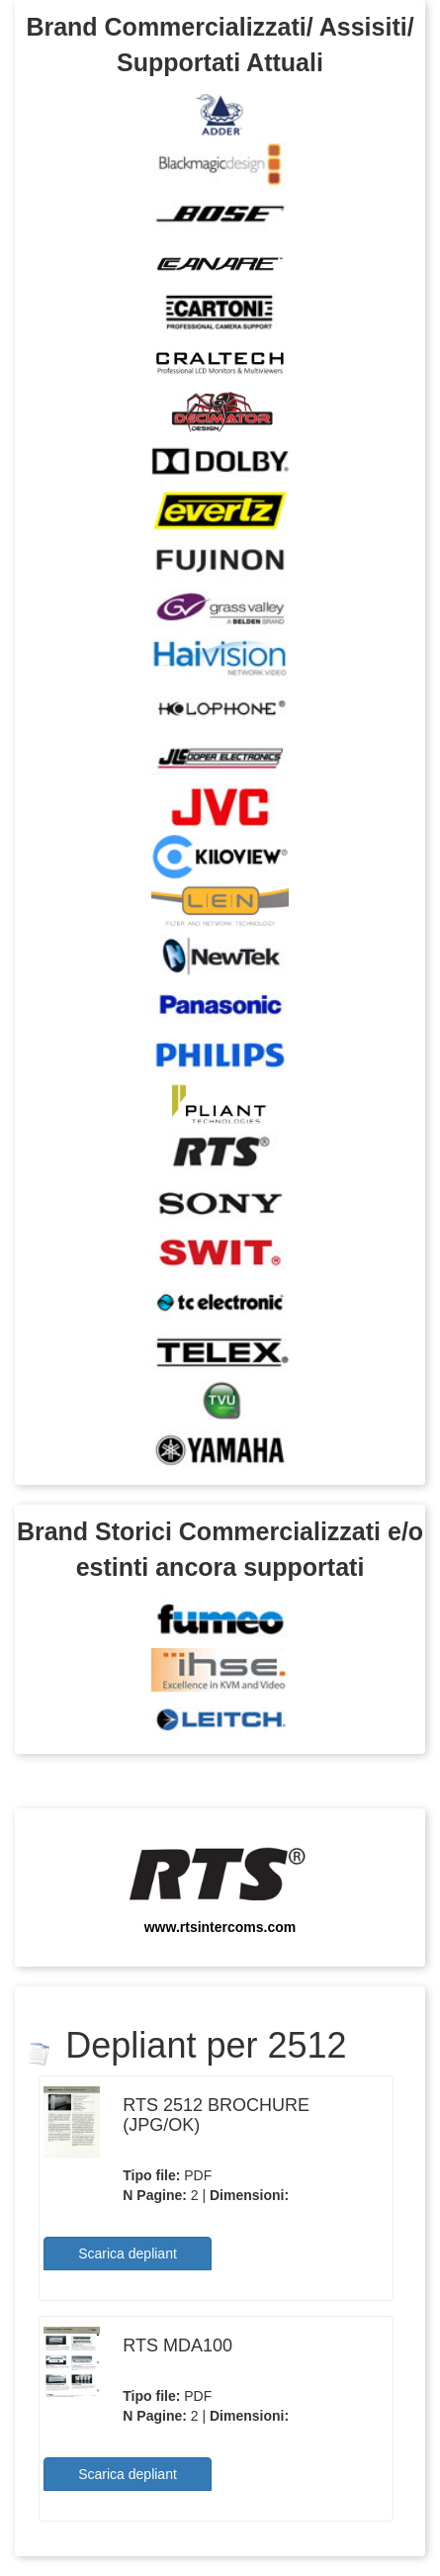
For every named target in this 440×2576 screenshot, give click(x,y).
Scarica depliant (127, 2253)
